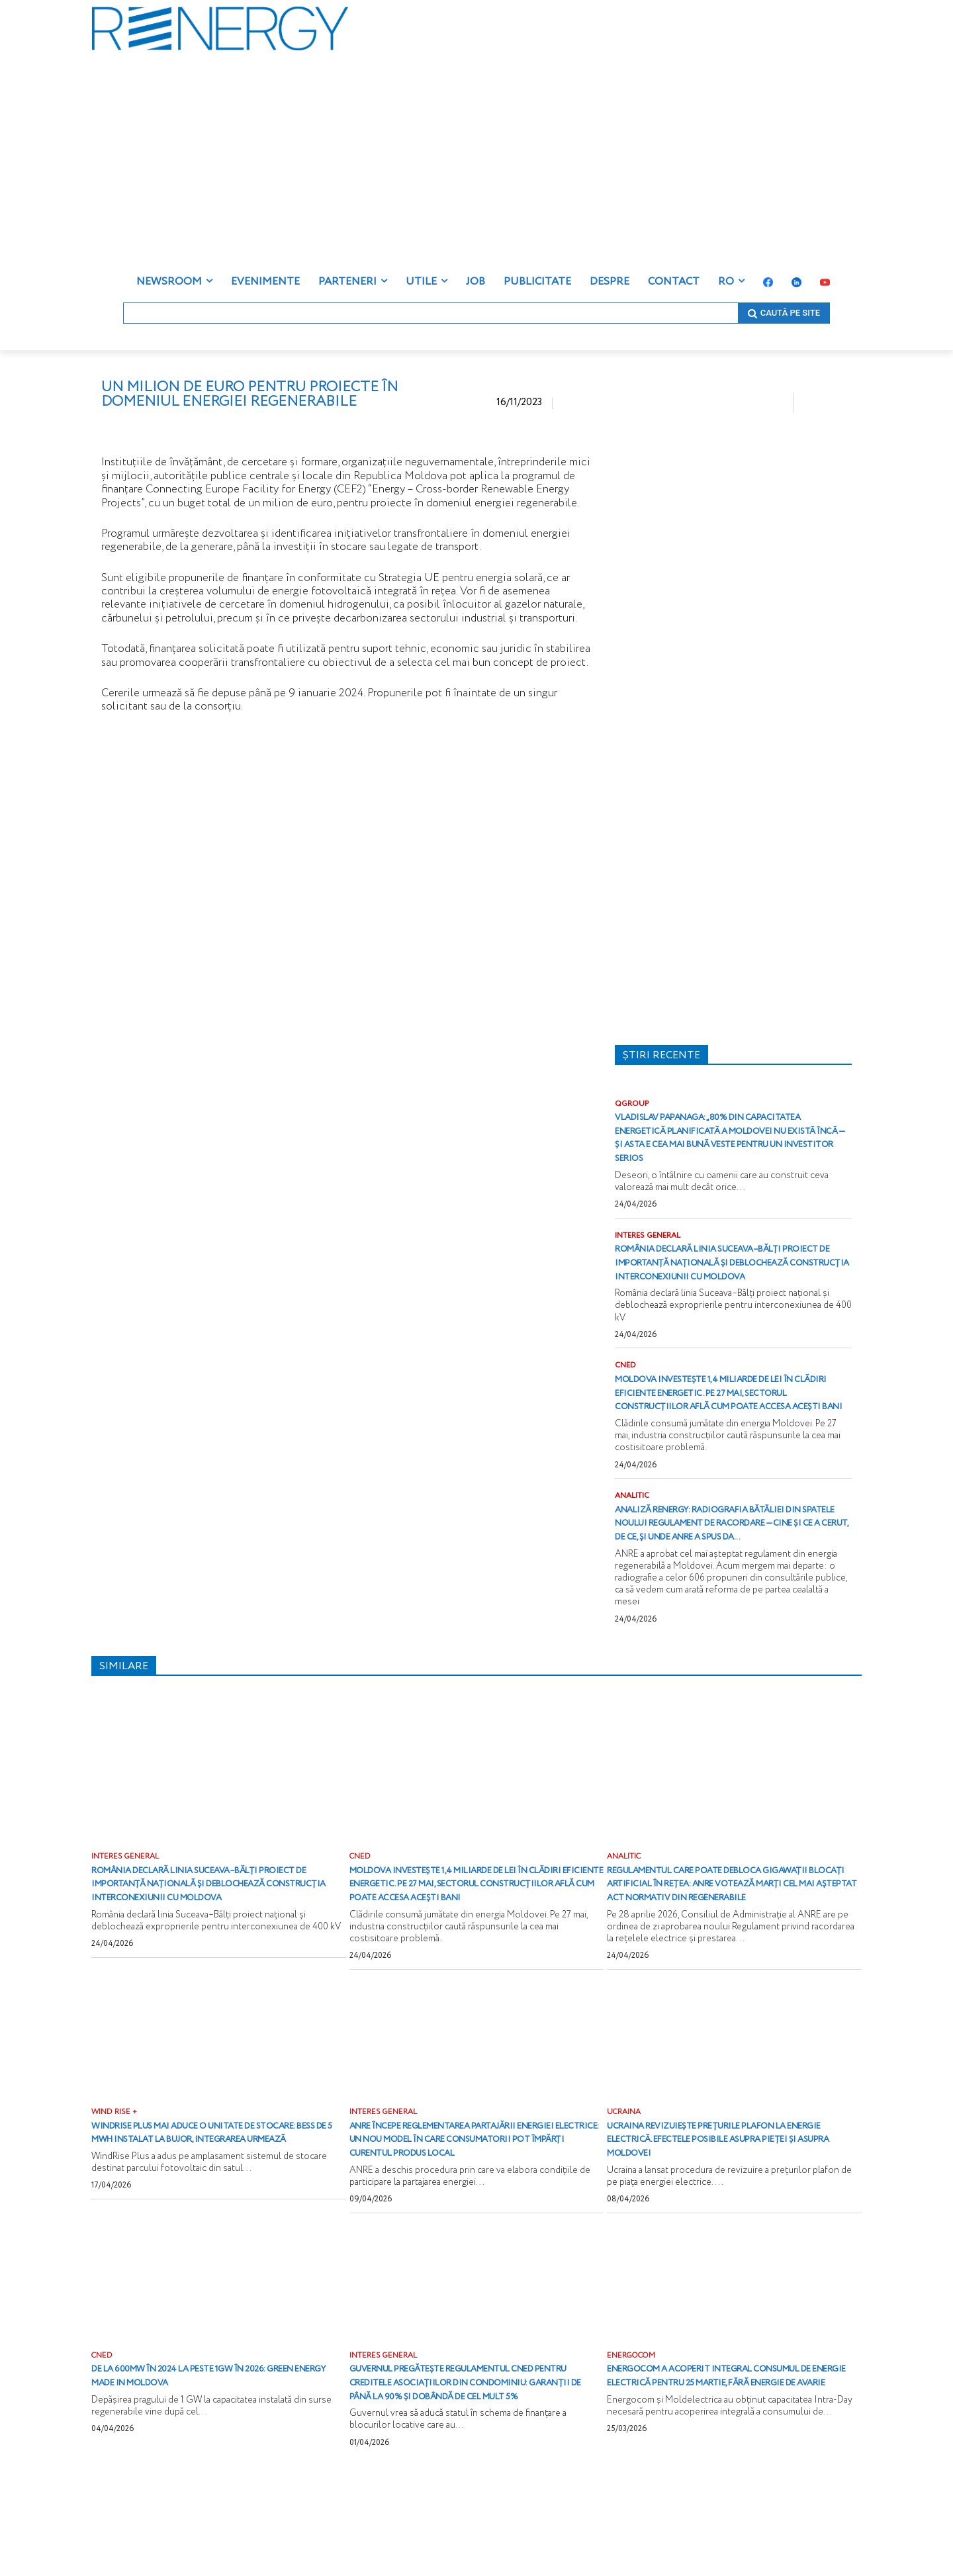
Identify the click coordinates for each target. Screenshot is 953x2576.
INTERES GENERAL (650, 1249)
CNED (626, 1394)
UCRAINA (624, 2183)
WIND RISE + (115, 2183)
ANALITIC (633, 1538)
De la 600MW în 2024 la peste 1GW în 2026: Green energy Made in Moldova (211, 2461)
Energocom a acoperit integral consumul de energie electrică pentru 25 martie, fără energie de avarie (729, 2468)
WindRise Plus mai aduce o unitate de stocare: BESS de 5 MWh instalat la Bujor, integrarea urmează (207, 2210)
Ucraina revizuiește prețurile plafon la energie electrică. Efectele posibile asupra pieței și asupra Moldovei (726, 2210)
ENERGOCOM (633, 2441)
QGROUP (633, 1104)
